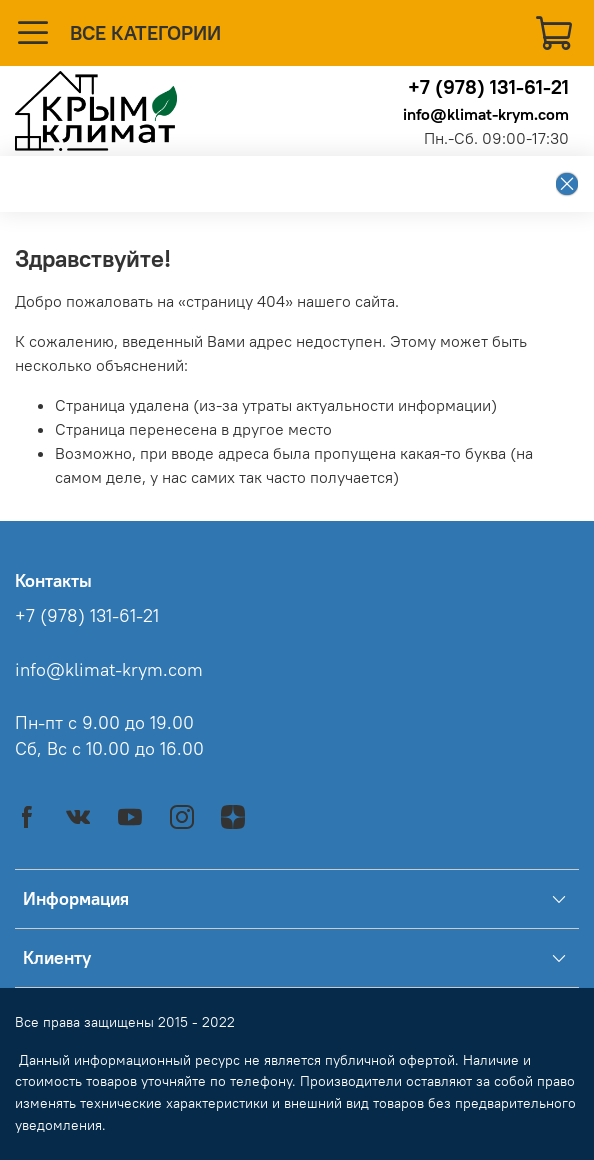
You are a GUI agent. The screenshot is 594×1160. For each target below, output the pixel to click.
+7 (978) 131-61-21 (488, 86)
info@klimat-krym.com (486, 114)
